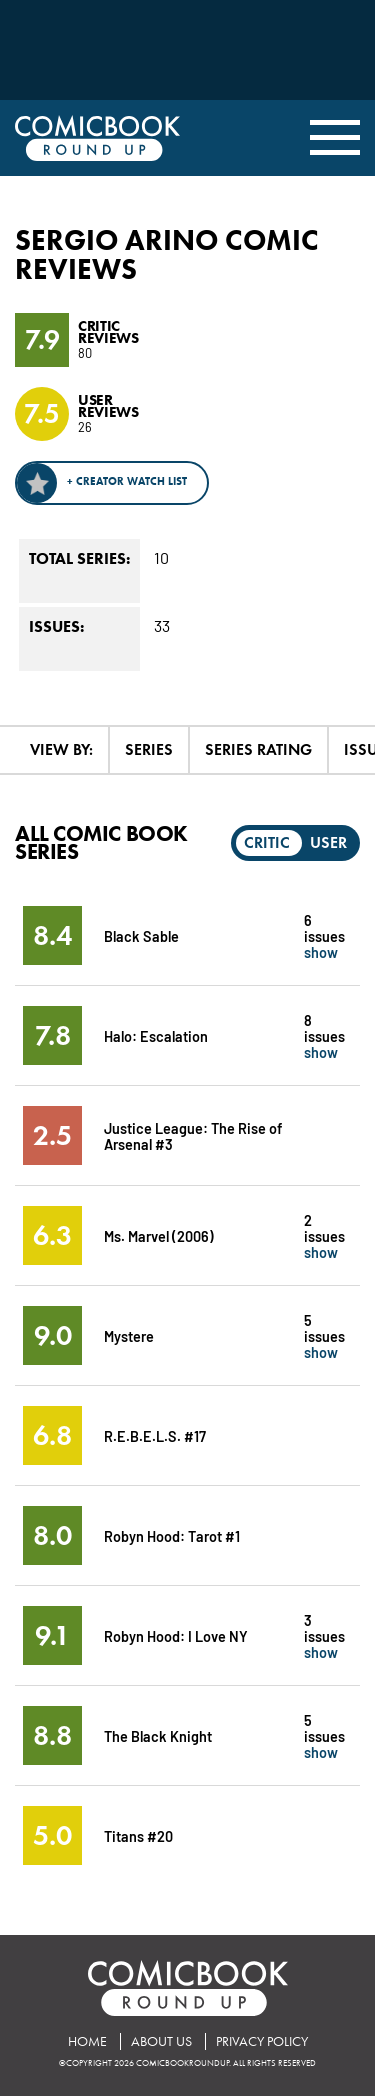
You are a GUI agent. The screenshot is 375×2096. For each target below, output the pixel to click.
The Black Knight (158, 1735)
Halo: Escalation (156, 1035)
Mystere (129, 1335)
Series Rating (258, 749)
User (328, 842)
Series (149, 749)
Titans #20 (138, 1835)
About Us (161, 2041)
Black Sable (141, 935)
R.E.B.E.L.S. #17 (155, 1435)
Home (87, 2041)
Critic (267, 842)
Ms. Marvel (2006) (159, 1235)
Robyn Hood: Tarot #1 (172, 1535)
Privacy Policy (262, 2041)
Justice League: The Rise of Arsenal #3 (193, 1135)
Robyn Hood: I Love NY (176, 1635)
